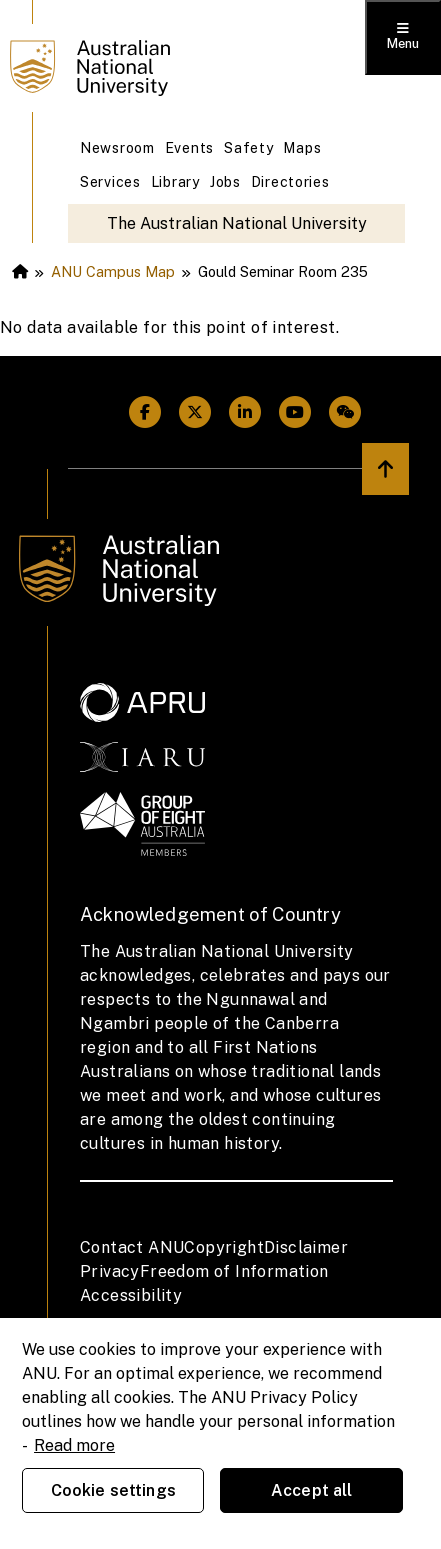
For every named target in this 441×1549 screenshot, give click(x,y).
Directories (290, 182)
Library (175, 182)
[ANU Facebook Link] (145, 412)
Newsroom (117, 148)
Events (189, 148)
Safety (248, 148)
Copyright (224, 1247)
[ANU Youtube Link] (295, 412)
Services (110, 182)
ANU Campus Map (113, 271)
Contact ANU (132, 1247)
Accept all (312, 1490)
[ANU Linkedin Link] (245, 412)
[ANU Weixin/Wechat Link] (345, 412)
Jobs (225, 182)
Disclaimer (306, 1247)
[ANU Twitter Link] (195, 412)
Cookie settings (113, 1490)
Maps (302, 148)
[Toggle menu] (403, 37)
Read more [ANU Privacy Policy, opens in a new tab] (74, 1445)
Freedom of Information (234, 1271)
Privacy (110, 1271)
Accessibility (131, 1295)
